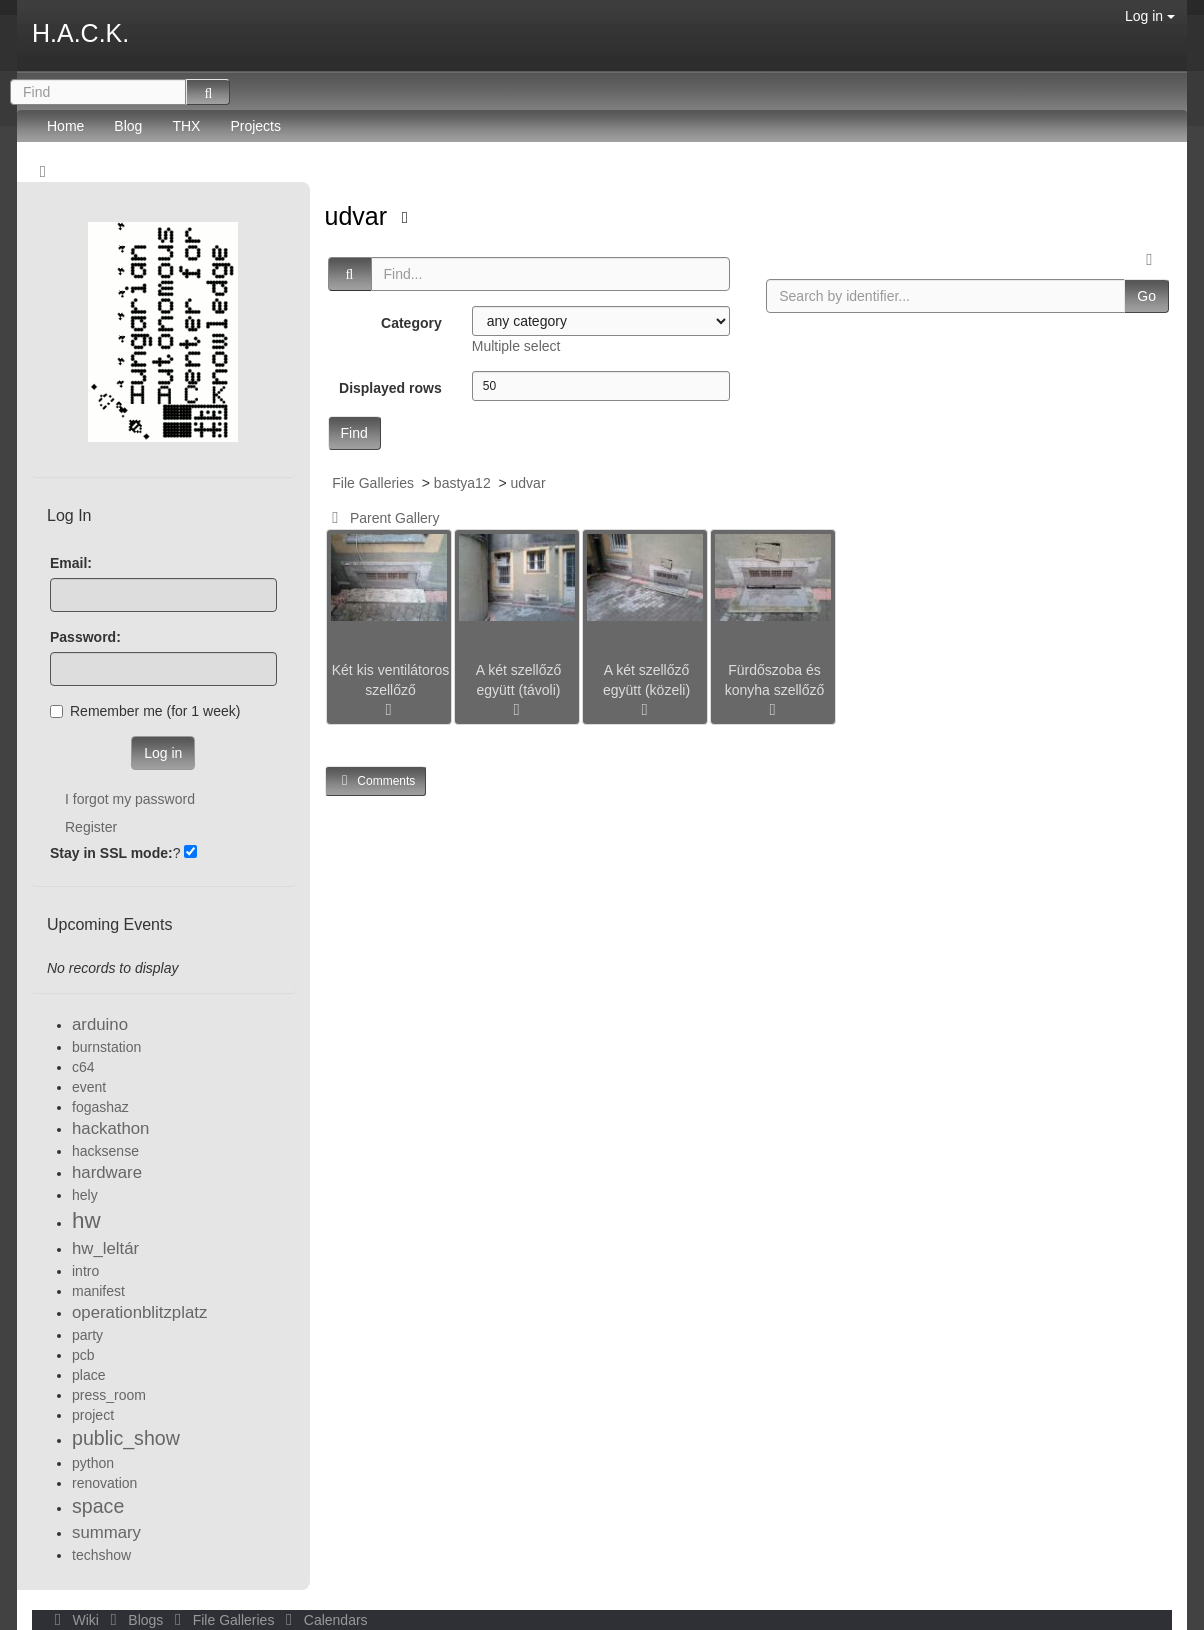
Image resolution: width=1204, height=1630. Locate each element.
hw (86, 1220)
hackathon (110, 1128)
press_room (109, 1395)
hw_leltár (105, 1248)
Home (65, 126)
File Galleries (373, 483)
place (88, 1375)
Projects (255, 126)
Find (354, 433)
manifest (98, 1291)
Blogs (135, 1620)
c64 (83, 1067)
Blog (128, 126)
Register (91, 827)
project (93, 1415)
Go (1146, 296)
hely (85, 1195)
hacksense (105, 1151)
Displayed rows (390, 388)
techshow (101, 1555)
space (98, 1506)
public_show (126, 1438)
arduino (100, 1024)
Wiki (75, 1620)
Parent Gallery (382, 518)
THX (186, 126)
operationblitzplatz (139, 1312)
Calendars (322, 1620)
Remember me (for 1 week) (145, 711)
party (87, 1335)
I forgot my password (130, 799)
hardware (107, 1172)
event (89, 1087)
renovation (104, 1483)
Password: (85, 637)
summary (106, 1532)
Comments (376, 780)
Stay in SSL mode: (111, 853)
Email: (71, 563)
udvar (359, 216)
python (93, 1463)
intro (85, 1271)
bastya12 (462, 483)
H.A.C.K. (80, 33)
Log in (1150, 16)
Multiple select (516, 346)
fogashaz (100, 1107)
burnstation (106, 1047)
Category (411, 323)
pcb (83, 1355)
